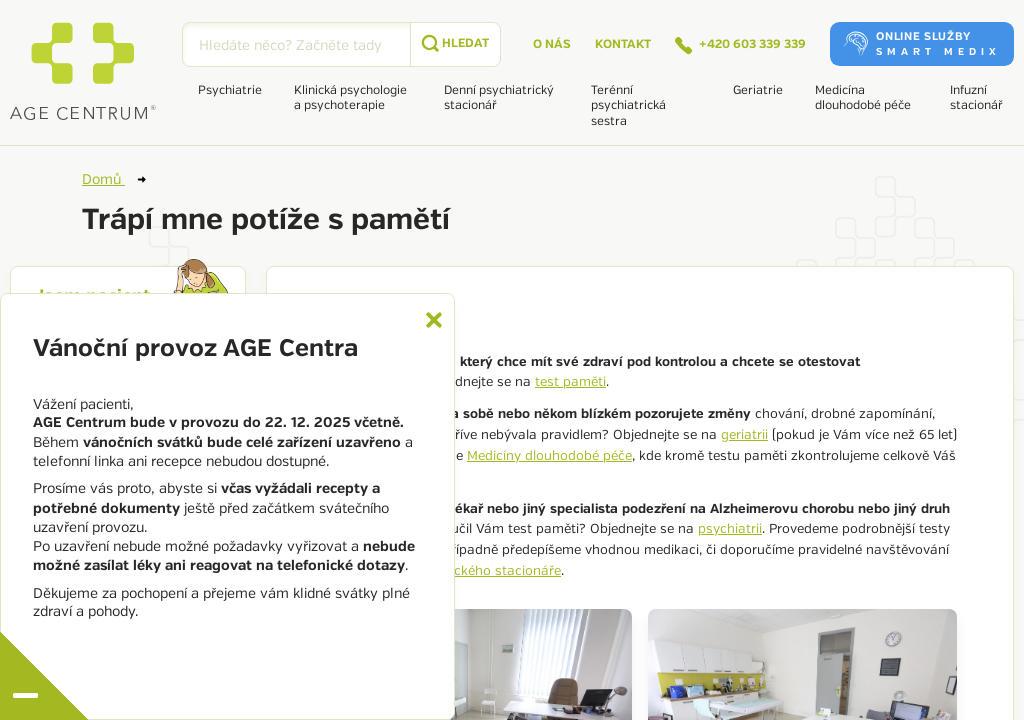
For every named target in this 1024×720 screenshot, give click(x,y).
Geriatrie (758, 90)
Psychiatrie (230, 90)
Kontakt (623, 44)
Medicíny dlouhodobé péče (549, 456)
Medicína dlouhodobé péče (863, 98)
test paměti (570, 382)
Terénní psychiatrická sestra (628, 106)
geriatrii (744, 435)
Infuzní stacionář (976, 98)
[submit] (455, 44)
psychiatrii (730, 529)
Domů (114, 179)
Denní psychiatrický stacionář (499, 98)
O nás (552, 44)
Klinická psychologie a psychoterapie (350, 98)
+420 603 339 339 (740, 46)
